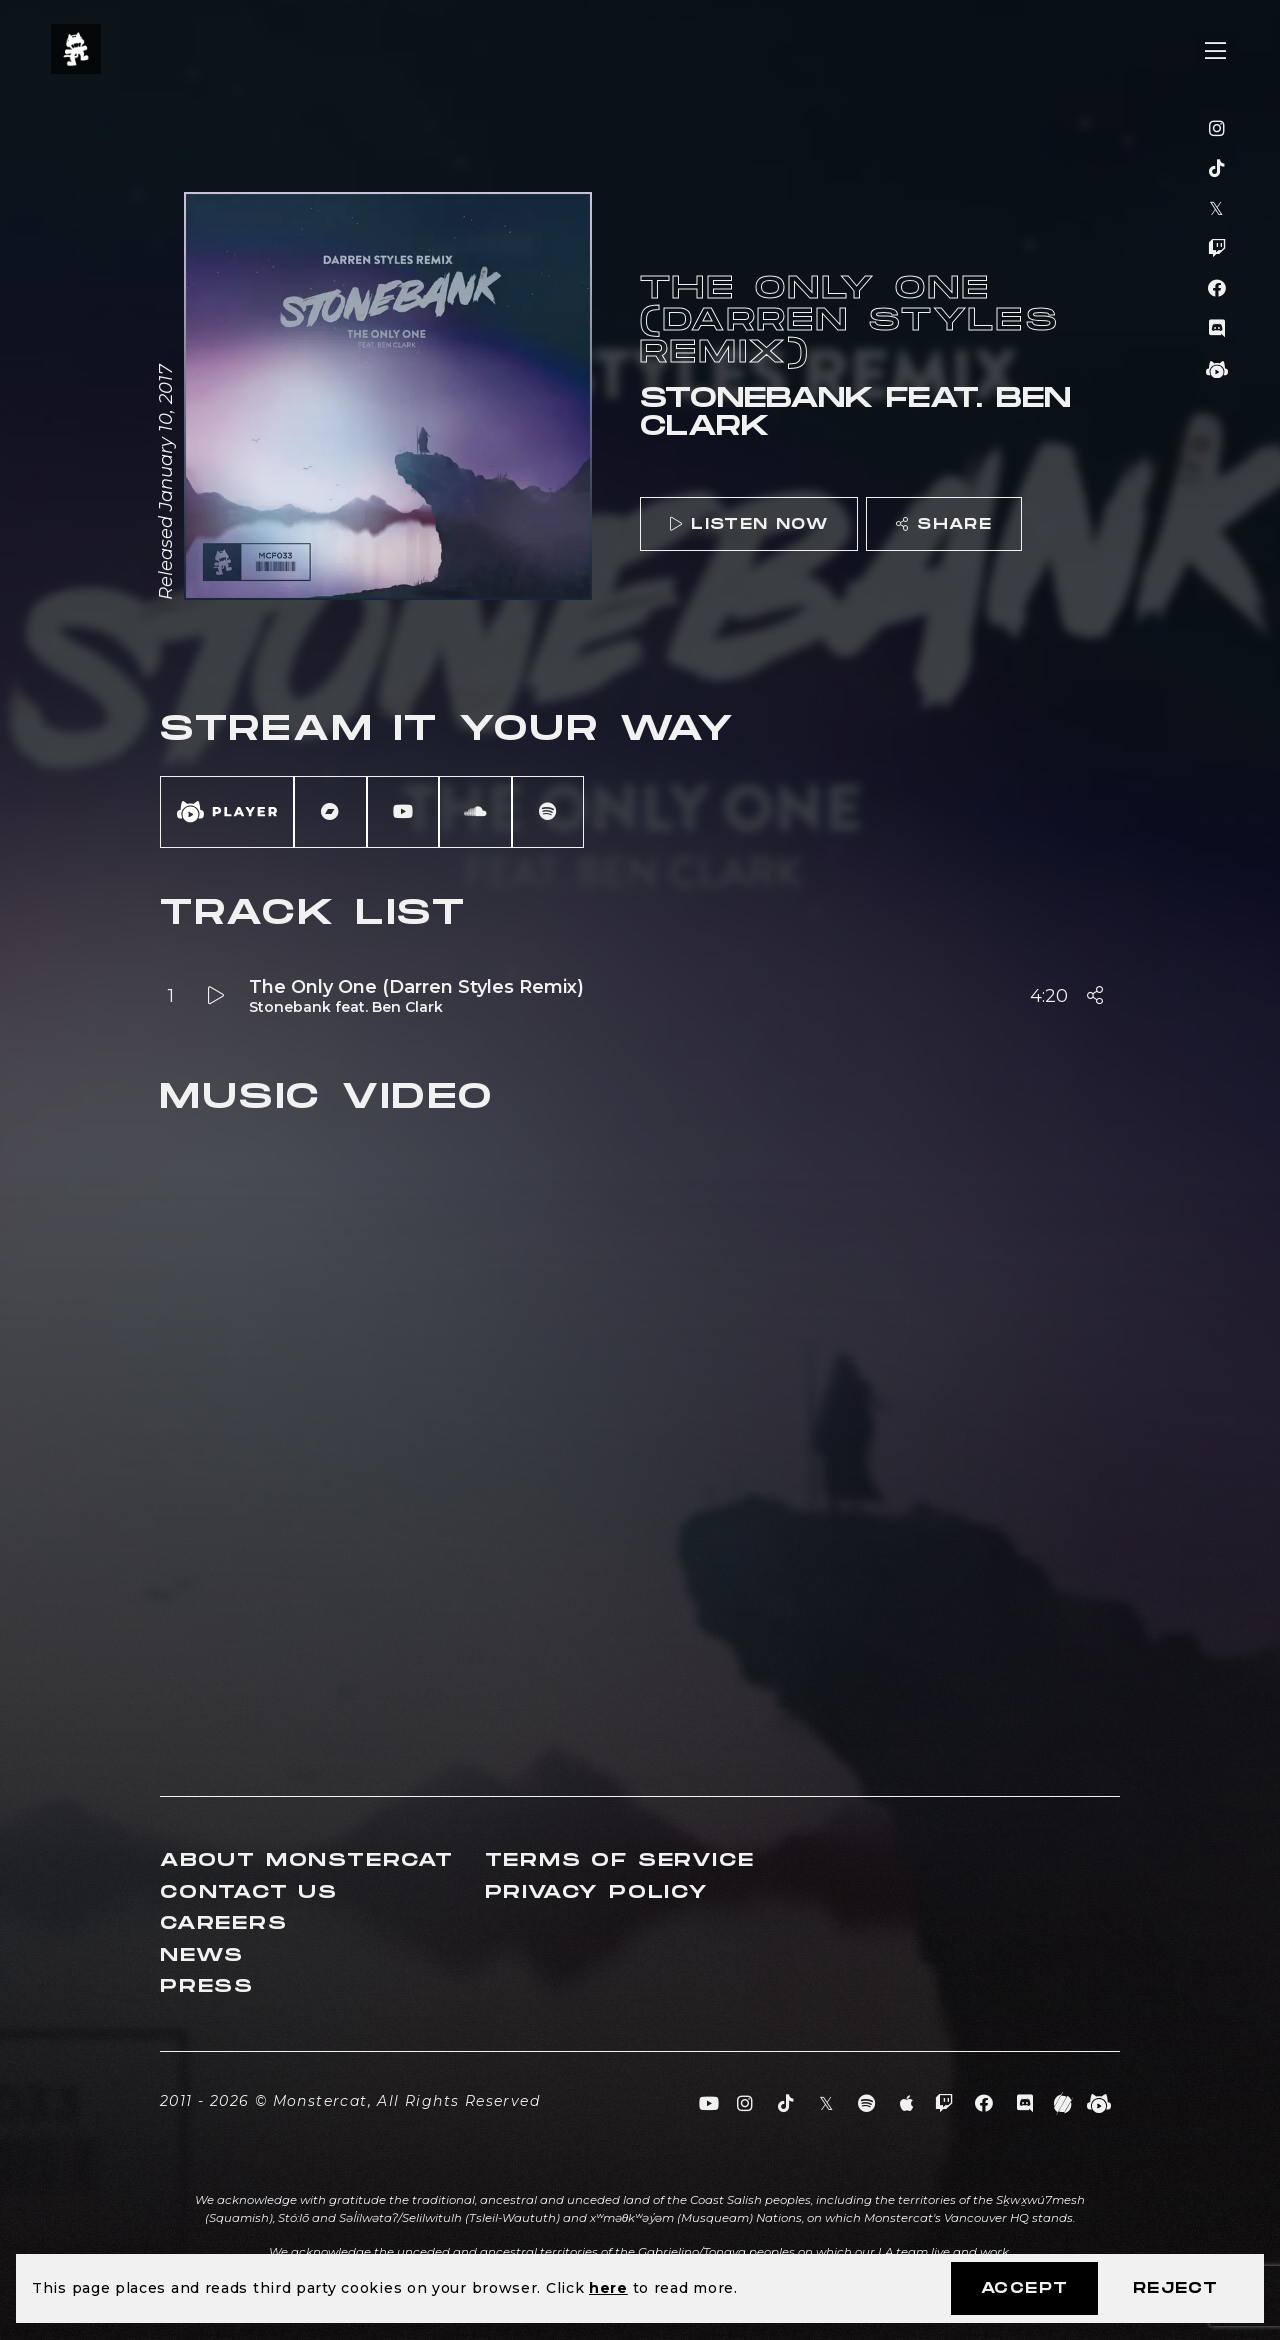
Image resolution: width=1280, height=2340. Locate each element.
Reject (1175, 2288)
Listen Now (749, 524)
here (608, 2288)
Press (207, 1986)
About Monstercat (307, 1860)
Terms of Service (620, 1860)
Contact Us (249, 1892)
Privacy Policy (597, 1892)
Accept (1024, 2288)
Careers (224, 1923)
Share (944, 524)
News (202, 1955)
